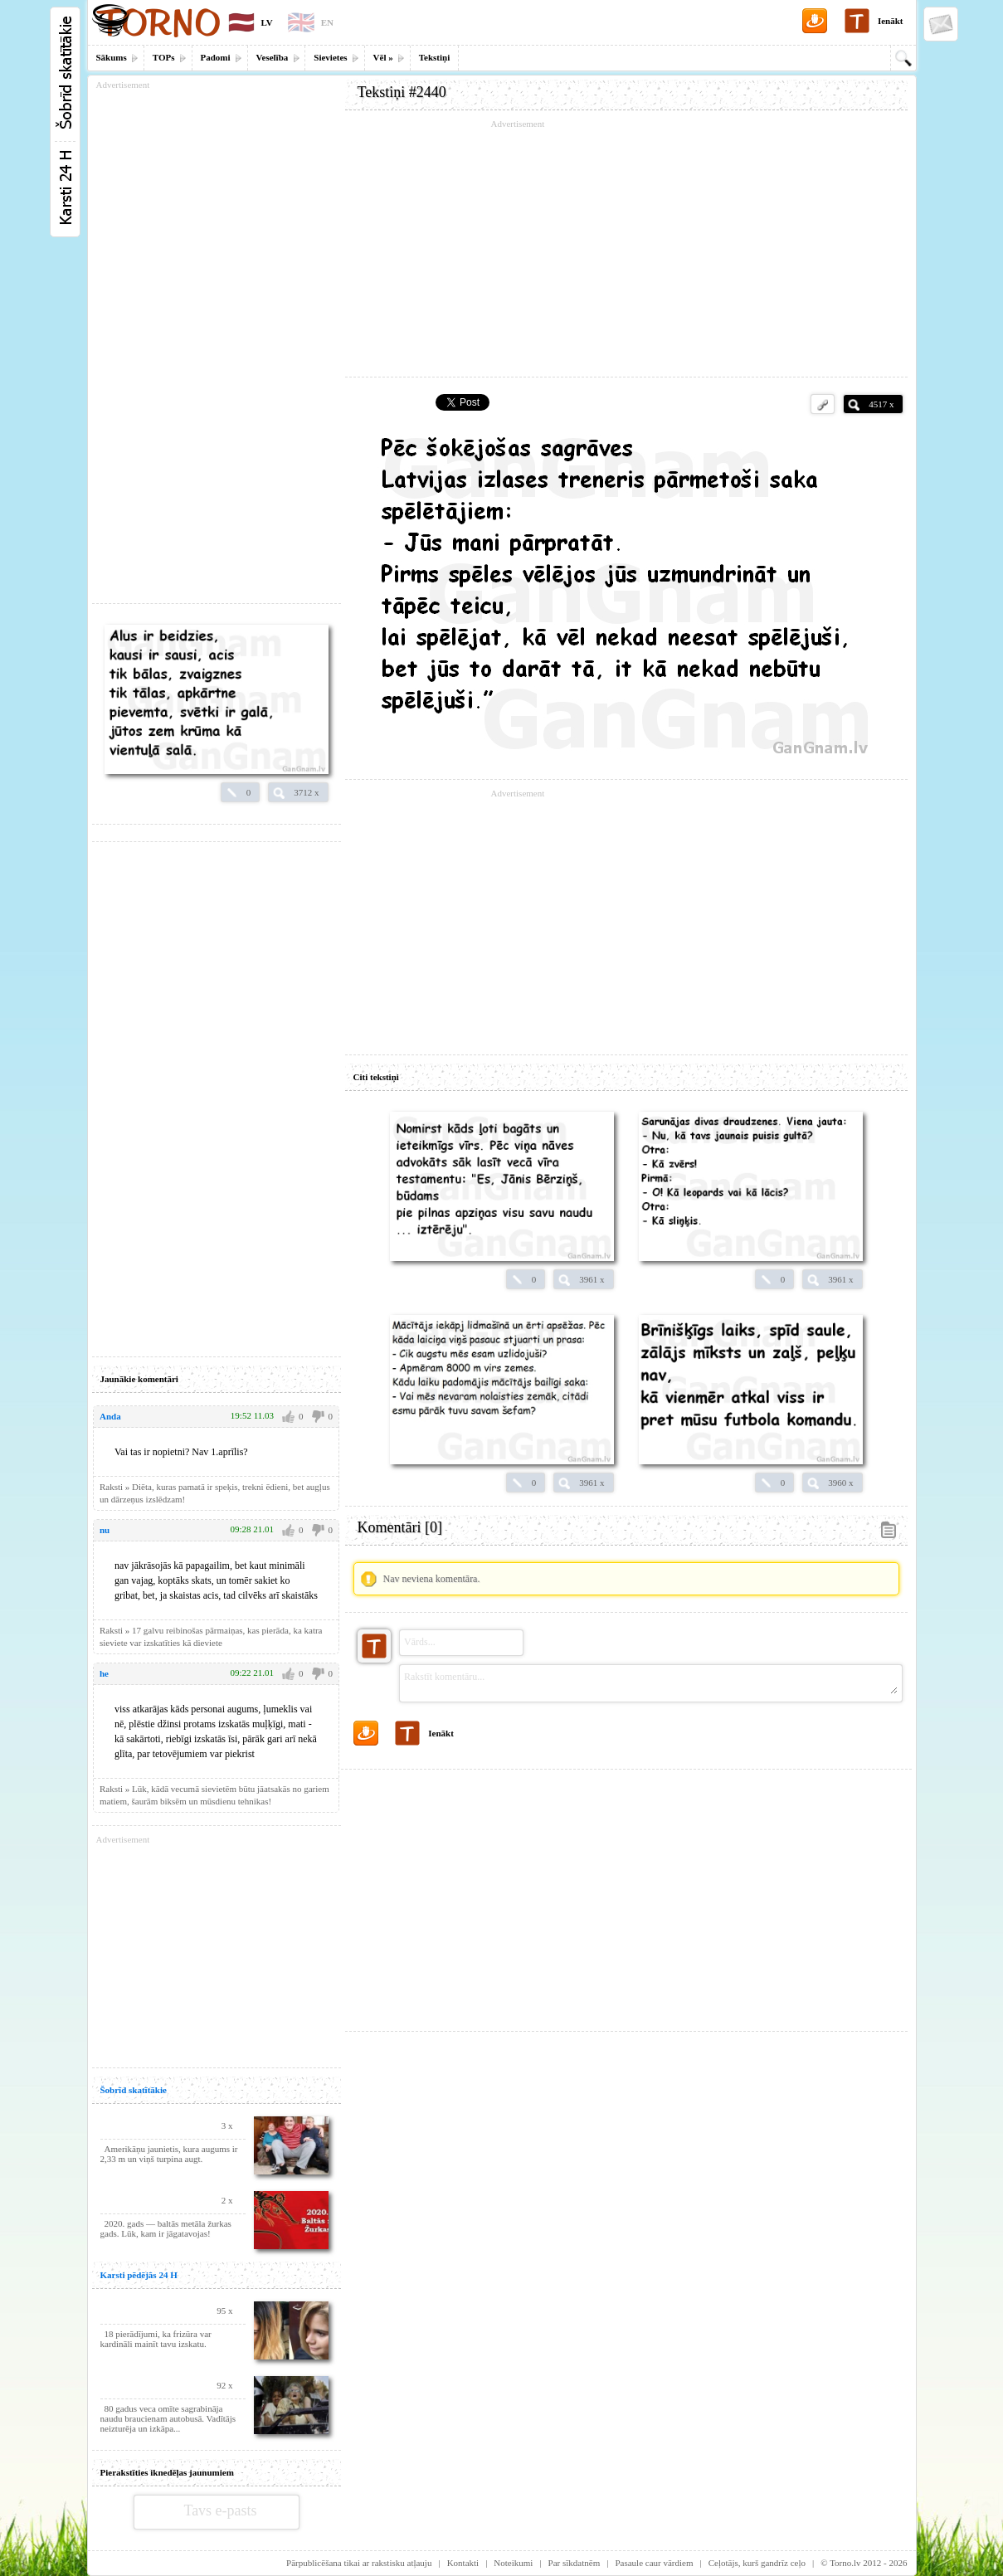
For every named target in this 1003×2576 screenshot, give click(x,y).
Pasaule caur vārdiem (654, 2563)
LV (267, 22)
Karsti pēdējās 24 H (139, 2275)
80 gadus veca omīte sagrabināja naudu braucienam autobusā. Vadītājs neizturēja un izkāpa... (168, 2418)
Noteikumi (513, 2563)
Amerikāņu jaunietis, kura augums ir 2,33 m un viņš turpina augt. (169, 2154)
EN (327, 22)
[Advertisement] (626, 249)
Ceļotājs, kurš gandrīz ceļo (757, 2563)
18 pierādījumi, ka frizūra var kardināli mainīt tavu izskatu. (156, 2339)
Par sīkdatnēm (574, 2563)
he (104, 1673)
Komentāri (400, 1527)
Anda (110, 1416)
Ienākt (890, 21)
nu (105, 1530)
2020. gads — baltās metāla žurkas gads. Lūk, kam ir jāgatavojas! (165, 2228)
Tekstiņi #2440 (402, 92)
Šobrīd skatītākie (133, 2090)
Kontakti (463, 2563)
